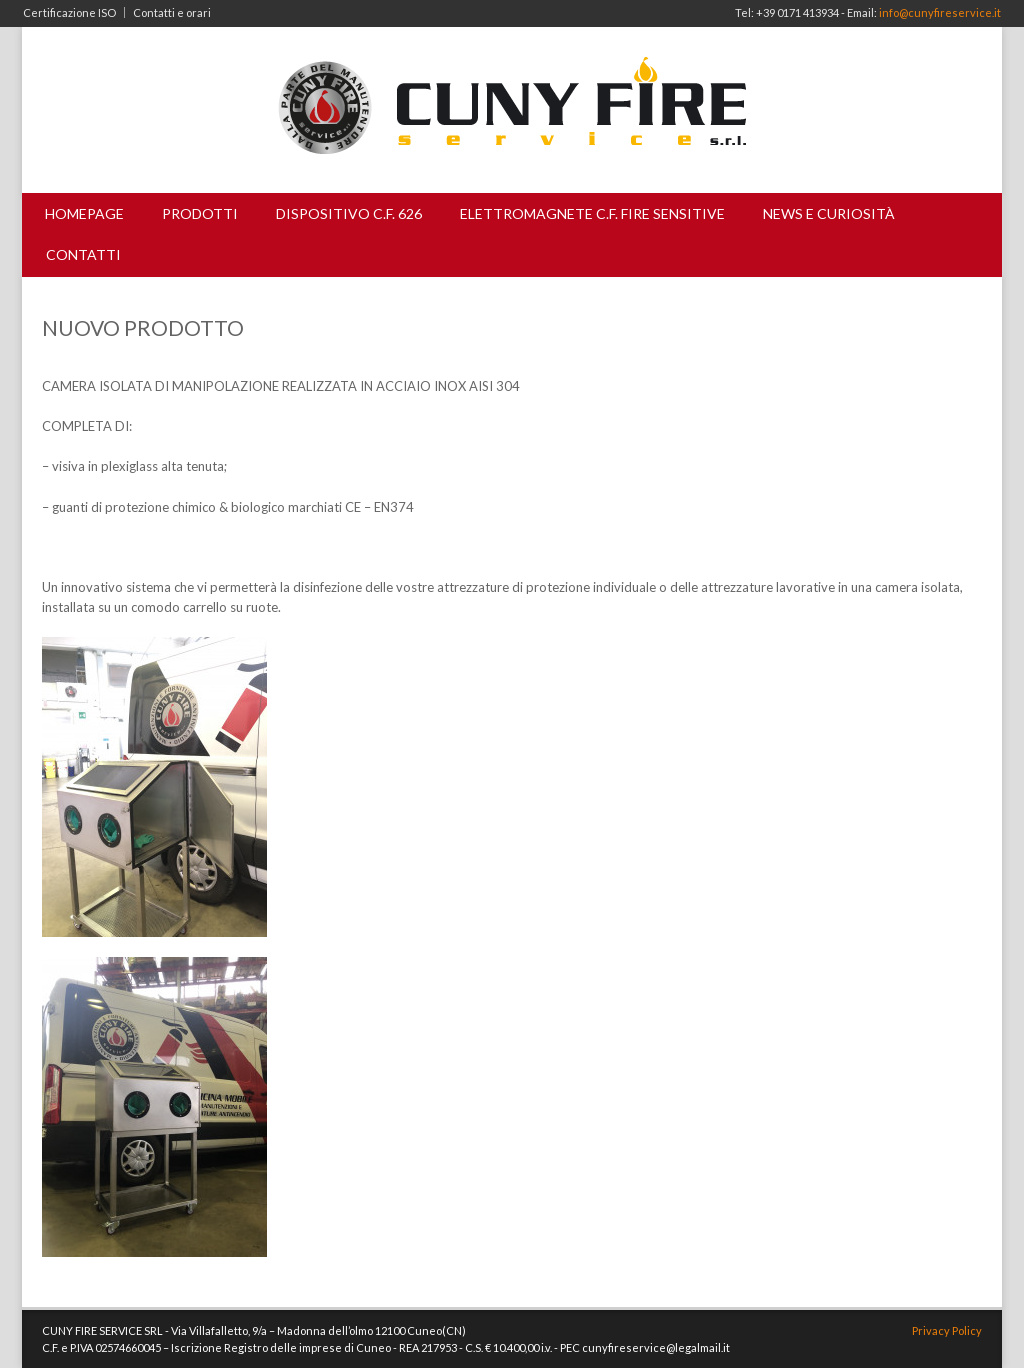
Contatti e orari (172, 12)
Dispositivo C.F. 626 (349, 213)
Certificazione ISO (69, 12)
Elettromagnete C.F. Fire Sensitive (592, 213)
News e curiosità (829, 213)
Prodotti (200, 213)
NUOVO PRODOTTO (143, 327)
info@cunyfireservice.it (940, 12)
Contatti (83, 254)
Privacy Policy (947, 1330)
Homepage (84, 213)
